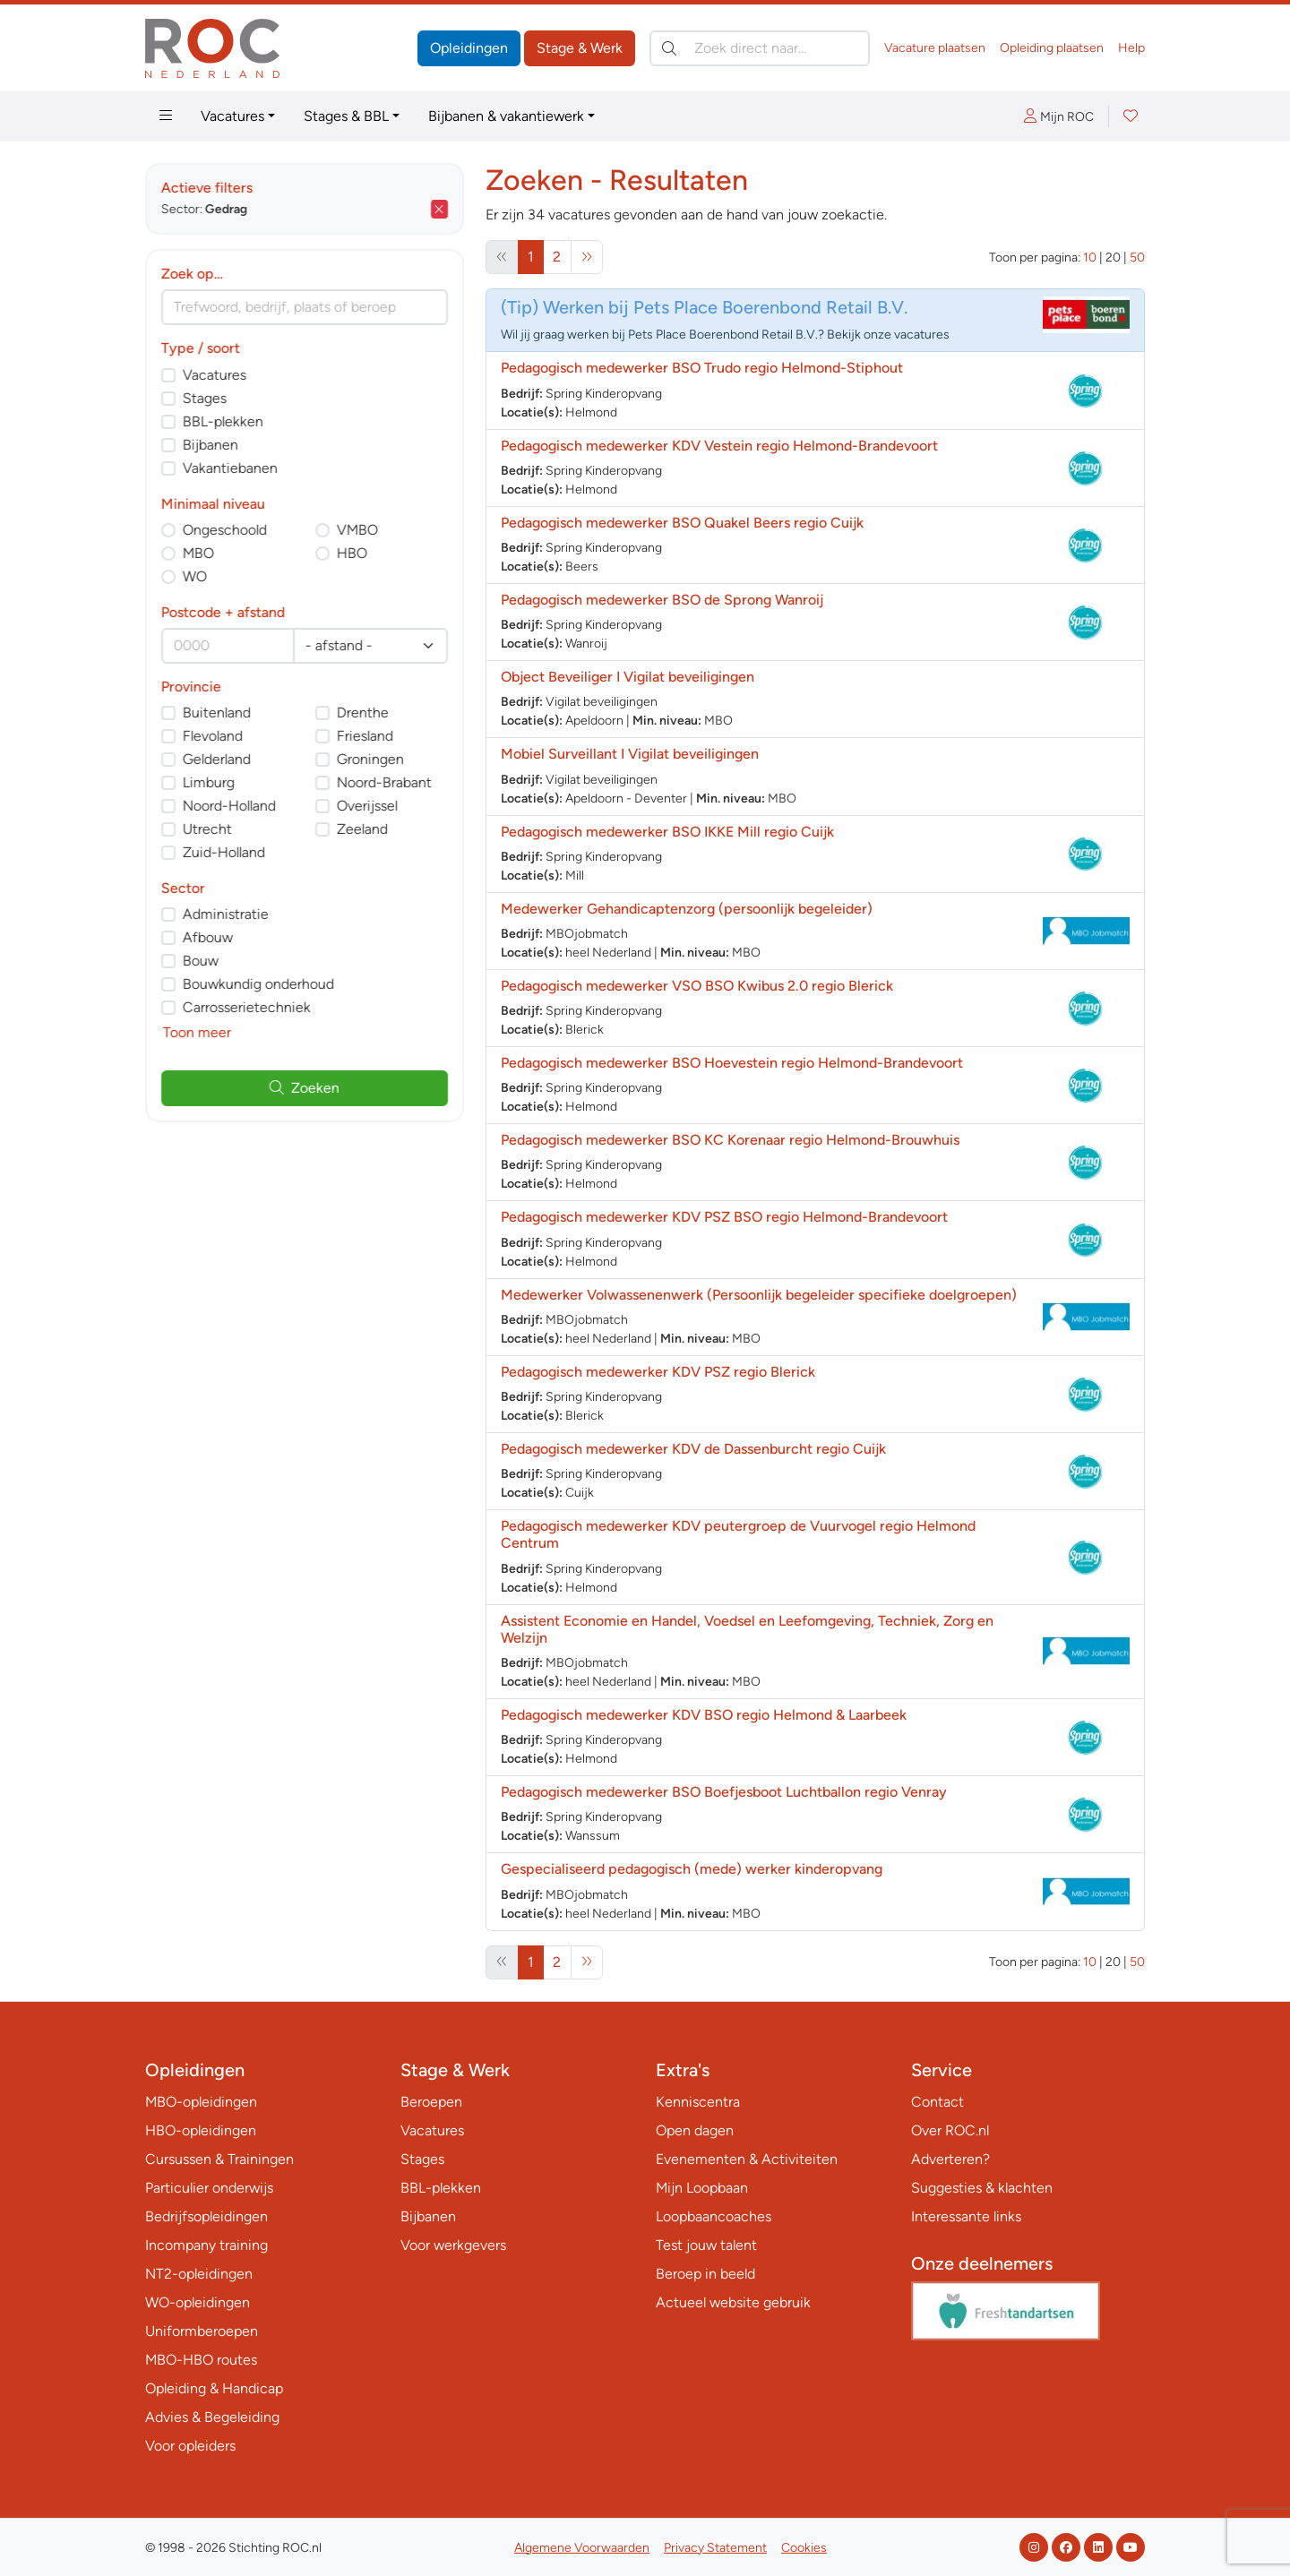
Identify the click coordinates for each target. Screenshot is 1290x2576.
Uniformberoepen (201, 2331)
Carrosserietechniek (247, 1007)
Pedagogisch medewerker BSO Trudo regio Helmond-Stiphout (702, 367)
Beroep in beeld (705, 2273)
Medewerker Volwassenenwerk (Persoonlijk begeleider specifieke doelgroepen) (759, 1294)
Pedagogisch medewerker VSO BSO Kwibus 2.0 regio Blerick (697, 985)
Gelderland (217, 759)
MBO (198, 553)
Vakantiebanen (230, 468)
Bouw (201, 960)
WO (195, 576)
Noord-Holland (229, 805)
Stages (205, 398)
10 (1089, 257)
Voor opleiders (190, 2445)
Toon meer (197, 1032)
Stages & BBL (346, 116)
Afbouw (208, 937)
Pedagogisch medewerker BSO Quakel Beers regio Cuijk (682, 522)
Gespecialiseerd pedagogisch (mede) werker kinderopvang (691, 1868)
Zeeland (362, 828)
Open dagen (695, 2130)
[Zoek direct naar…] (759, 48)
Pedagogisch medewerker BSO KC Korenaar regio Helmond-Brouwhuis (730, 1139)
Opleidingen (469, 47)
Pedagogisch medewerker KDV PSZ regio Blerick (658, 1371)
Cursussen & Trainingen (219, 2159)
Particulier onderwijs (209, 2187)
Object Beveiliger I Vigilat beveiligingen (627, 676)
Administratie (226, 914)
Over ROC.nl (950, 2130)
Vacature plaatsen (934, 48)
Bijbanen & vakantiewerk (506, 116)
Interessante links (966, 2216)
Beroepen (431, 2101)
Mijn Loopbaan (702, 2187)
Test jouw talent (706, 2245)
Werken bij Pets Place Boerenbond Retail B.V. (725, 307)
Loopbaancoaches (713, 2216)
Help (1131, 48)
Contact (937, 2101)
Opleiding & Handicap (214, 2388)
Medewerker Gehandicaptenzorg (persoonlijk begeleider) (687, 908)
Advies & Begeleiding (212, 2417)
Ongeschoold (225, 529)
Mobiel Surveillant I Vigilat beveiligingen (630, 753)
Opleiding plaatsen (1052, 48)
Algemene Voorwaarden (581, 2547)
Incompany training (206, 2245)
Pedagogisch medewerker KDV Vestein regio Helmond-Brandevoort (719, 445)
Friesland (365, 735)
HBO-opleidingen (200, 2130)
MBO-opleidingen (201, 2101)
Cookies (804, 2547)
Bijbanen (210, 444)
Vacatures (232, 116)
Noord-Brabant (384, 782)
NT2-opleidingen (199, 2273)
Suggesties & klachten (982, 2187)
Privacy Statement (715, 2547)
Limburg (209, 782)
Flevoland (213, 735)
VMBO (357, 529)
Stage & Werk (580, 47)
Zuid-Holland (224, 852)
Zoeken (305, 1087)
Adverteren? (950, 2159)
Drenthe (363, 712)
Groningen (370, 759)
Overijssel (367, 805)
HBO (352, 553)
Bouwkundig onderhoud (258, 983)
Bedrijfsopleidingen (206, 2216)
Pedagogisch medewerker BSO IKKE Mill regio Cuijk (667, 831)
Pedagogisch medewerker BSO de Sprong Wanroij (662, 599)
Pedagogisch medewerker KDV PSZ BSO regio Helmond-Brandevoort (724, 1216)
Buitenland (217, 712)
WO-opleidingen (197, 2302)
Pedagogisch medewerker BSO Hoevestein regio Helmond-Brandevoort (732, 1062)
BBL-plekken (223, 421)
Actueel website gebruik (733, 2302)
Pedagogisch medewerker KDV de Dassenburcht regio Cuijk (693, 1448)
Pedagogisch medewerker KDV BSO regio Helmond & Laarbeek (704, 1714)
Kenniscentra (698, 2101)
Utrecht (207, 828)
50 (1137, 257)
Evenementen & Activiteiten (747, 2159)
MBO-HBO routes (201, 2359)
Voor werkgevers (453, 2245)
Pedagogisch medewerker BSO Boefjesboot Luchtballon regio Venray (724, 1791)
